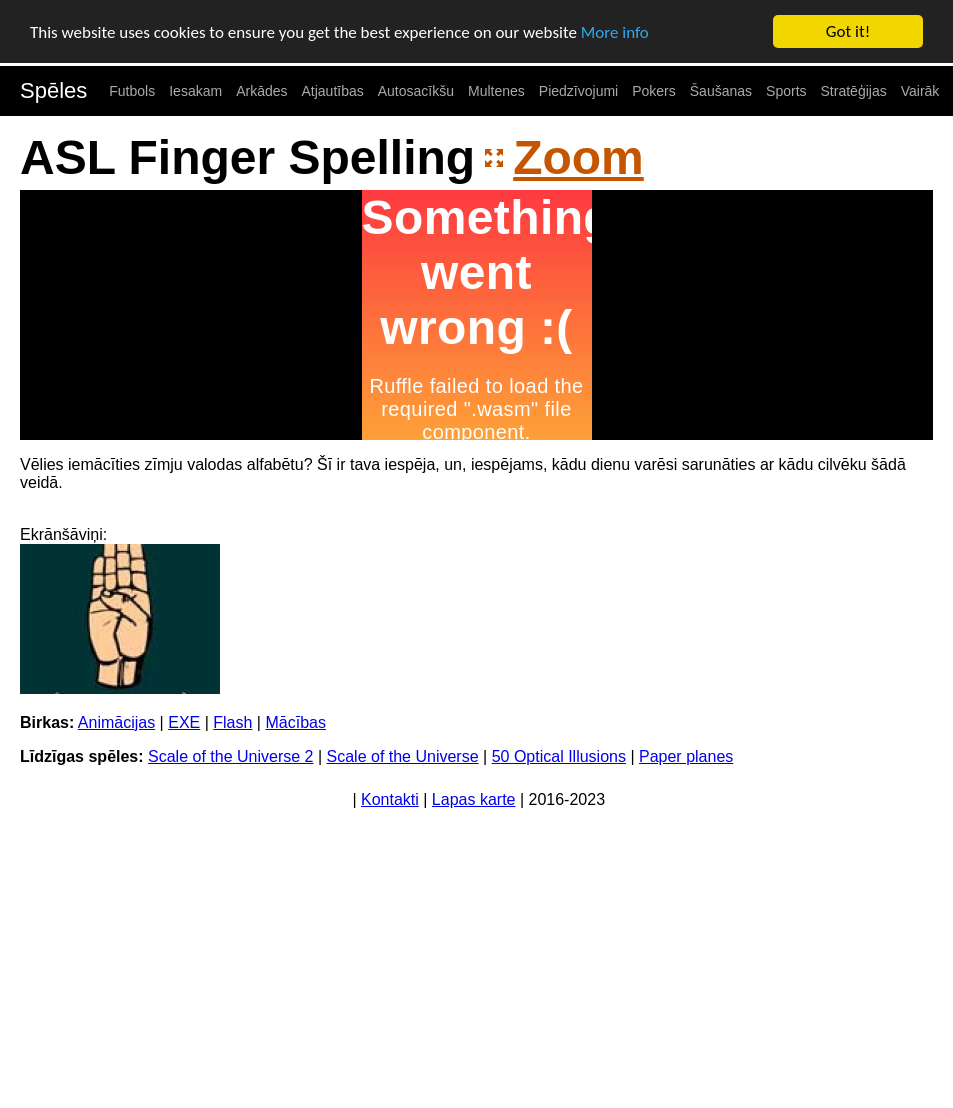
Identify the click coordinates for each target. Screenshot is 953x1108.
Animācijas (116, 722)
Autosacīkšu (416, 91)
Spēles (53, 90)
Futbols (132, 91)
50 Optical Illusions (559, 756)
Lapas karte (474, 799)
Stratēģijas (854, 91)
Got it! (848, 31)
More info (615, 31)
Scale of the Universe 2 (230, 756)
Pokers (654, 91)
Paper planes (686, 756)
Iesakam (195, 91)
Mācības (295, 722)
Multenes (496, 91)
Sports (786, 91)
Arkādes (261, 91)
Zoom (578, 157)
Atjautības (332, 91)
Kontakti (390, 799)
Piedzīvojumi (578, 91)
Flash (232, 722)
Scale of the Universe (403, 756)
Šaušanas (721, 91)
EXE (184, 722)
